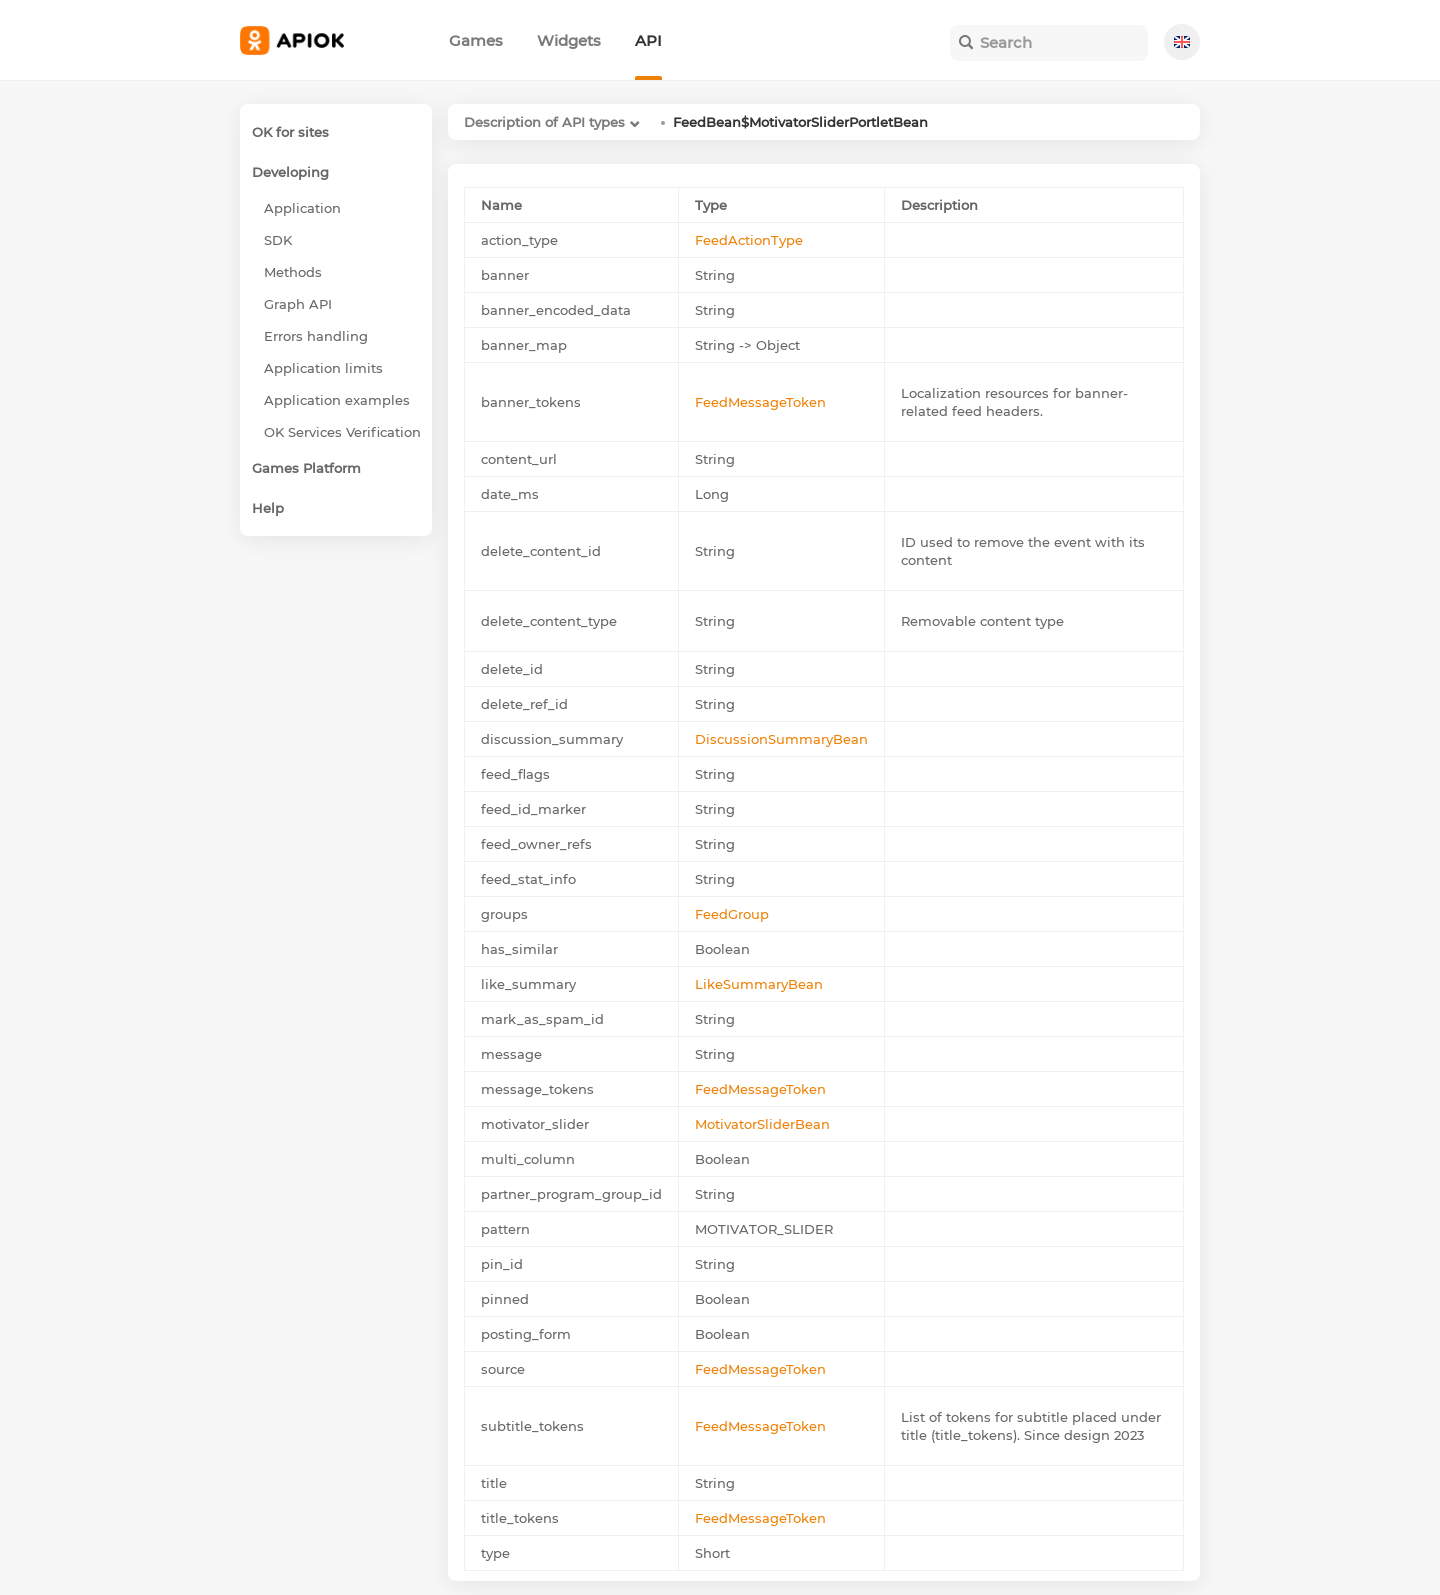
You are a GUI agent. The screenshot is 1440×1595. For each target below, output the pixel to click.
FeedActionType (749, 240)
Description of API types (544, 122)
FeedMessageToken (760, 402)
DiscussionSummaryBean (781, 739)
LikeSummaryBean (759, 984)
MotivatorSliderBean (762, 1124)
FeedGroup (732, 914)
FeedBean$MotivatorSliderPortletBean (800, 122)
